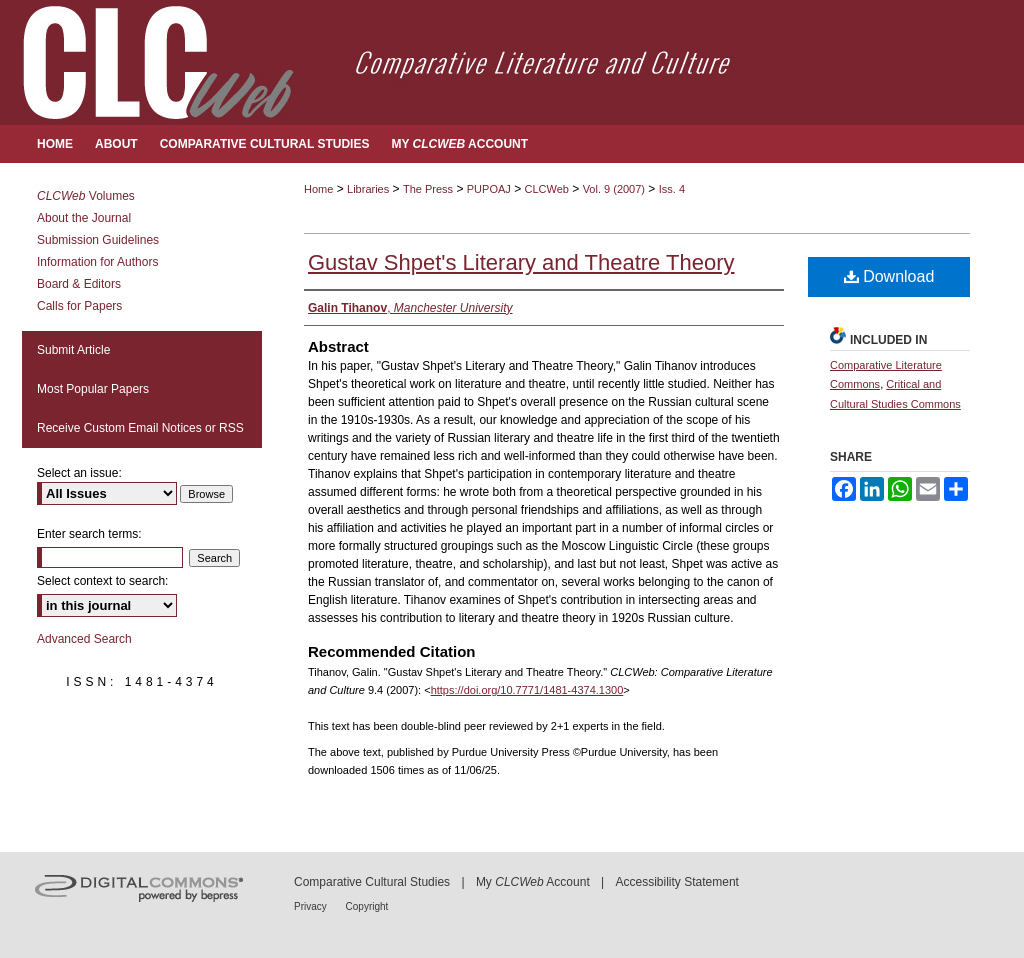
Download (889, 276)
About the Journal (84, 218)
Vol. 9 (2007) (614, 189)
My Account (533, 882)
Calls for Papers (79, 306)
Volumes (86, 196)
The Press (428, 189)
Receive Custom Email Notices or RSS (140, 428)
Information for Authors (97, 262)
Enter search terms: (89, 534)
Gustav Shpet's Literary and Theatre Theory (521, 262)
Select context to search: (102, 581)
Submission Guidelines (98, 240)
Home (318, 189)
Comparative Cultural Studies (372, 882)
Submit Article (73, 350)
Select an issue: (79, 473)
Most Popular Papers (93, 389)
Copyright (367, 906)
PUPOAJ (489, 189)
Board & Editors (79, 284)
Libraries (368, 189)
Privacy (312, 906)
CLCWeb (547, 189)
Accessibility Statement (677, 882)
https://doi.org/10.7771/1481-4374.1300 (527, 690)
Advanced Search (84, 639)
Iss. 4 (672, 189)
